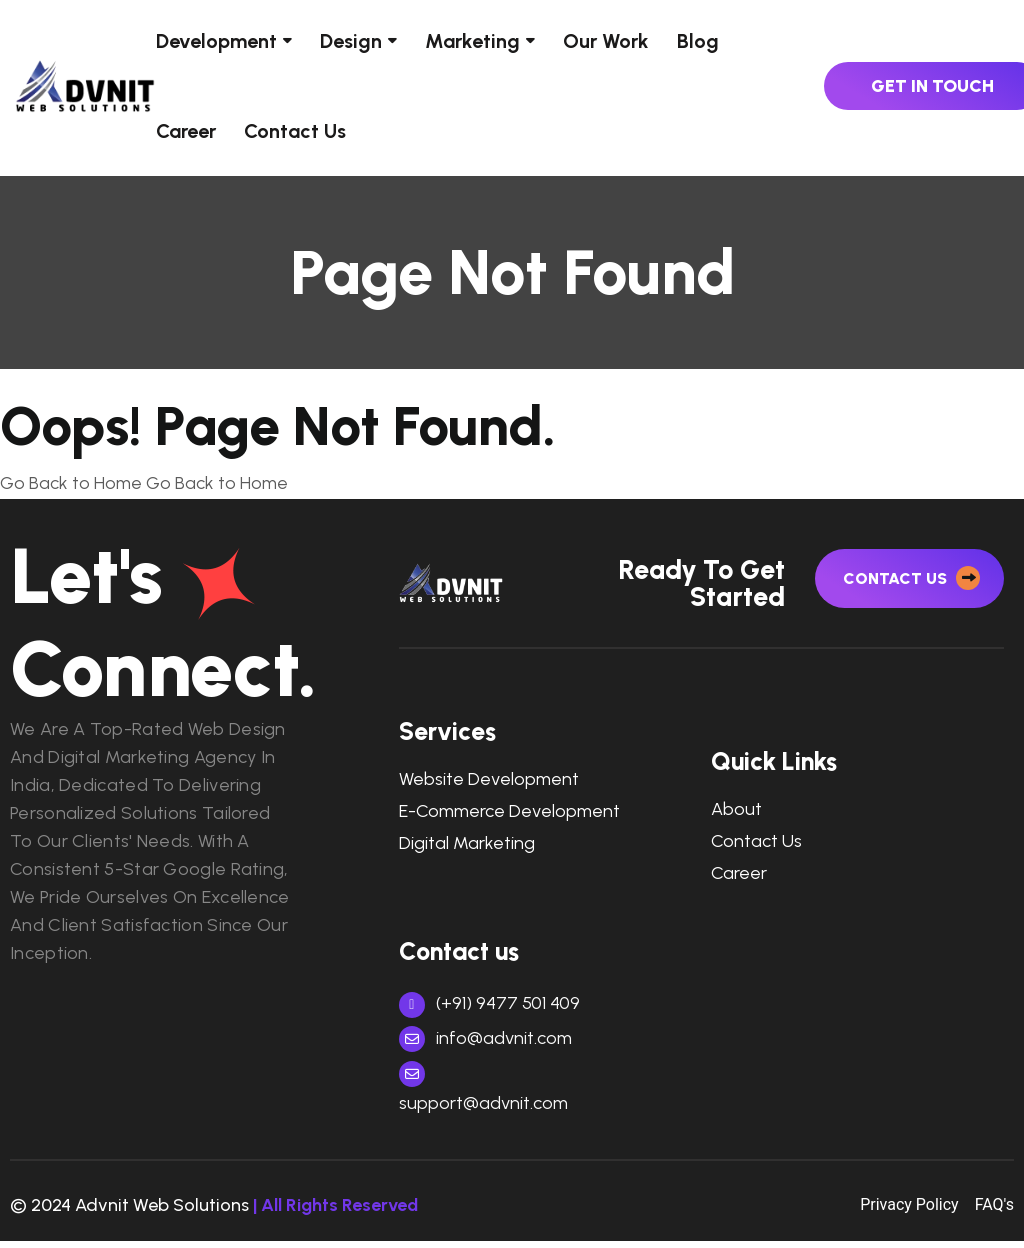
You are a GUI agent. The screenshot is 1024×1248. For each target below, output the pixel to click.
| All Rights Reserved (335, 1212)
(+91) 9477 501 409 (489, 1010)
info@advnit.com (485, 1045)
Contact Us (295, 131)
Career (186, 131)
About (736, 817)
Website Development (489, 787)
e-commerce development (509, 818)
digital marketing (467, 850)
